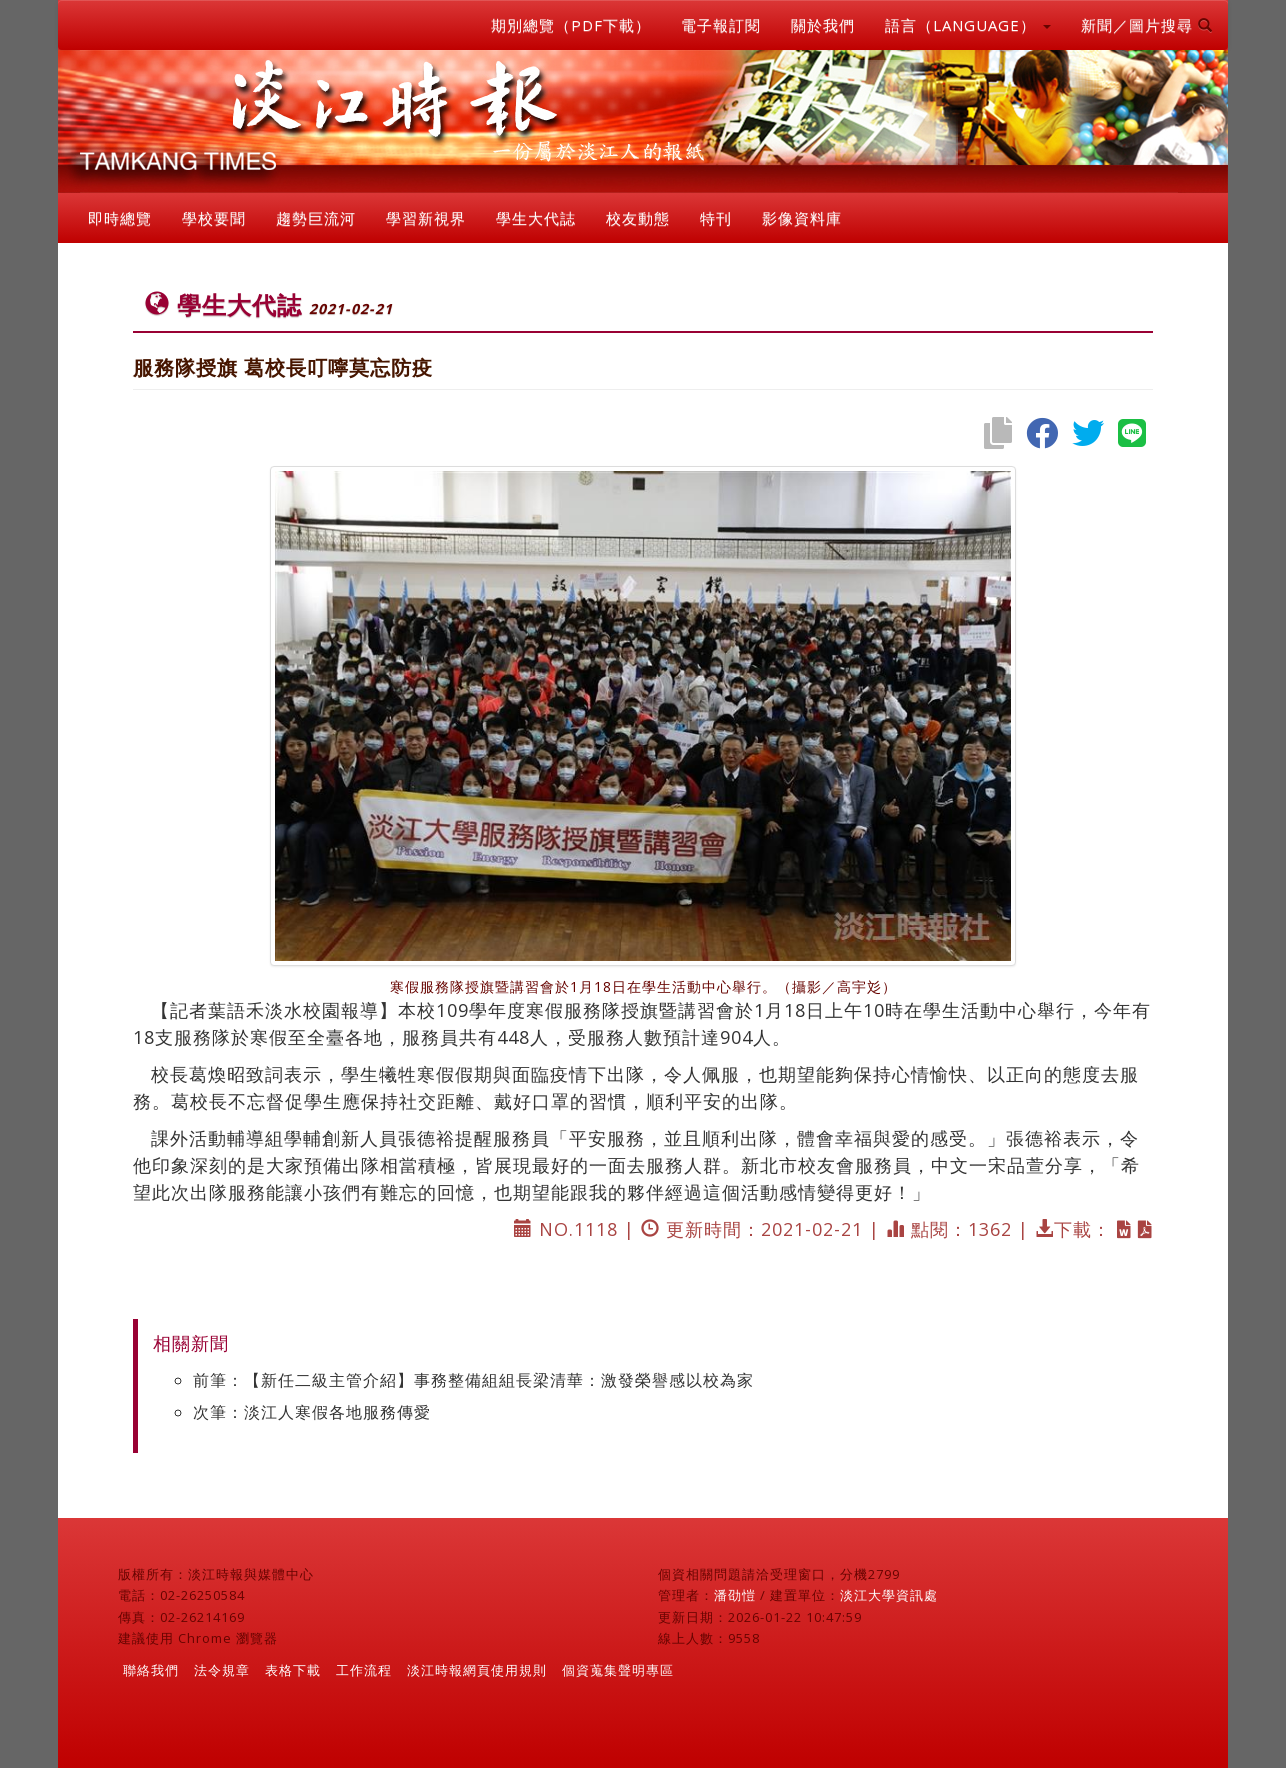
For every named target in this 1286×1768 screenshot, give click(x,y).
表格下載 (293, 1670)
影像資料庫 (802, 218)
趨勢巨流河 (316, 218)
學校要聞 (214, 218)
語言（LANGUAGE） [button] (968, 25)
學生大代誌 (536, 218)
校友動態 (638, 218)
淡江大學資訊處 (889, 1595)
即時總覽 (120, 218)
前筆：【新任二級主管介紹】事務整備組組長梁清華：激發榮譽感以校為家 (473, 1380)
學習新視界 (426, 218)
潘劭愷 (735, 1595)
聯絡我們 (151, 1670)
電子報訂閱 (721, 25)
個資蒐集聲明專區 (618, 1670)
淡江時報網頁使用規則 (477, 1670)
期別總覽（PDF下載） (571, 25)
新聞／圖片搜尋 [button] (1147, 25)
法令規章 (222, 1670)
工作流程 (364, 1670)
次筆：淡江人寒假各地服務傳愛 (312, 1412)
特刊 (716, 218)
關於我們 (823, 25)
